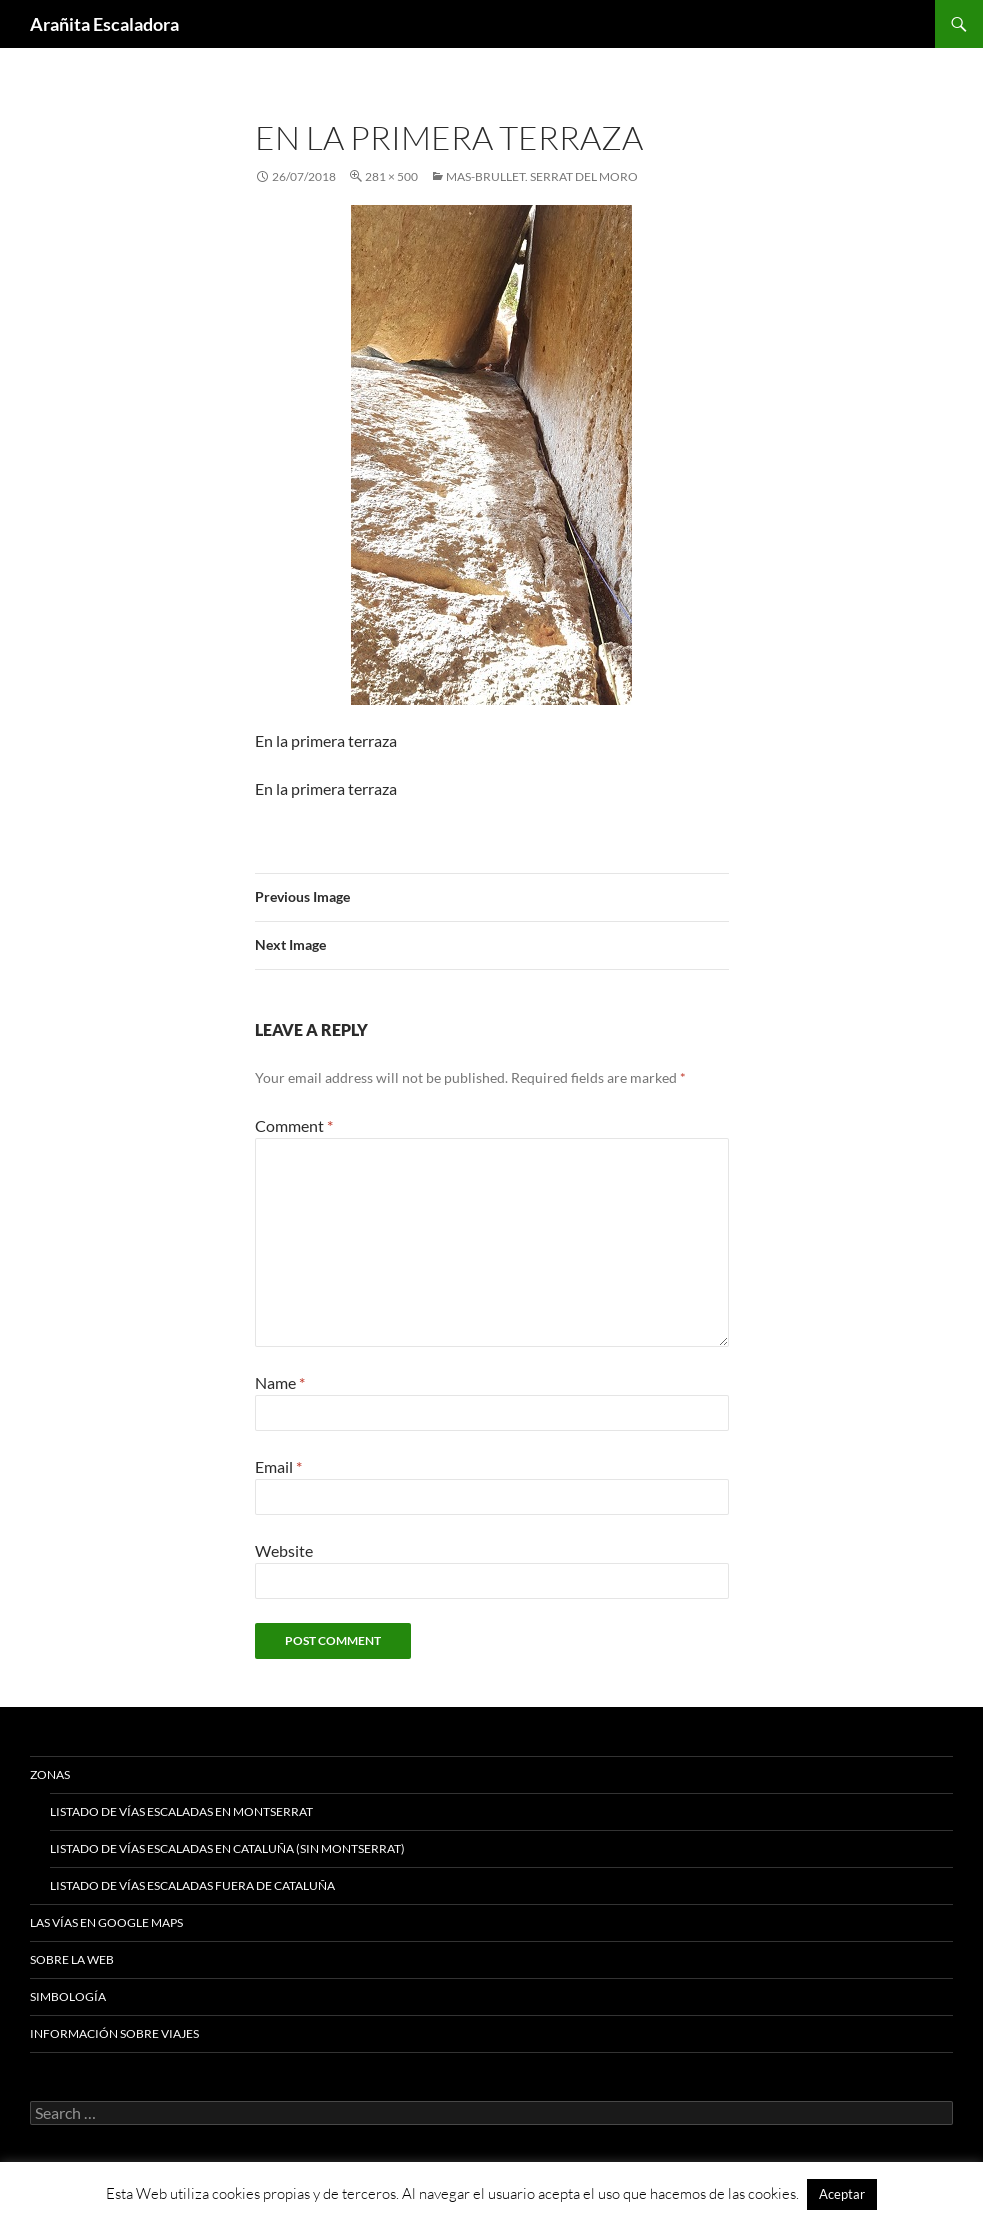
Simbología (68, 1996)
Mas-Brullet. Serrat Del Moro (542, 176)
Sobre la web (72, 1959)
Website (284, 1550)
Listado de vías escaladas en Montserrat (181, 1811)
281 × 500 (391, 176)
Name (280, 1382)
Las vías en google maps (106, 1922)
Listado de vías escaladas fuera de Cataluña (192, 1885)
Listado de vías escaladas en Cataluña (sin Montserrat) (227, 1848)
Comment (294, 1125)
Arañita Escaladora (104, 24)
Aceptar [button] (842, 2194)
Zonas (50, 1774)
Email (278, 1466)
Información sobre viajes (114, 2033)
